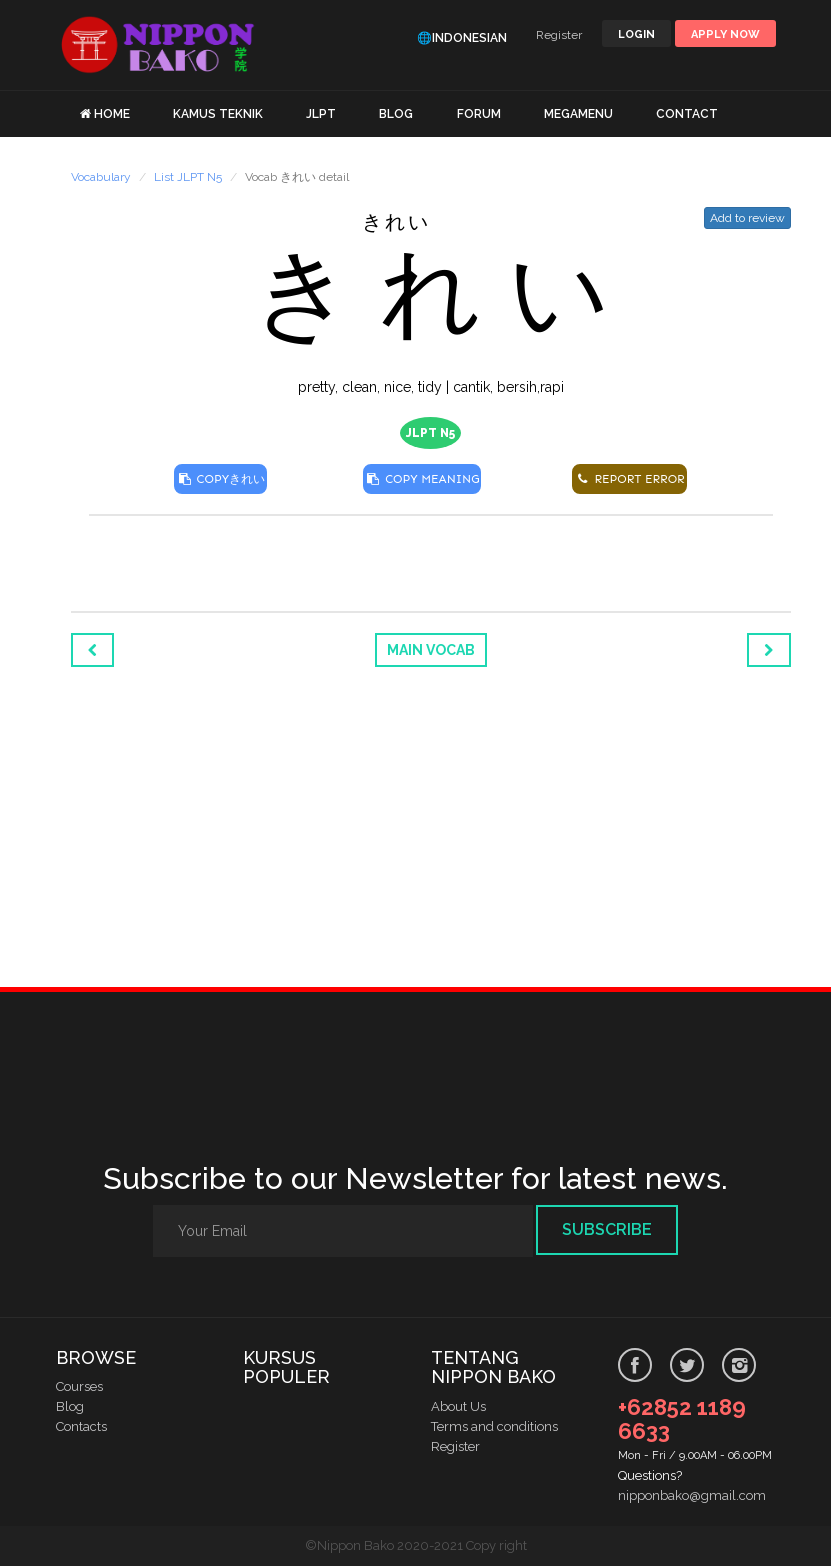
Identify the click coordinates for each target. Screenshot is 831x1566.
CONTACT (687, 114)
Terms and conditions (494, 1426)
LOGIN (636, 34)
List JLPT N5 (188, 177)
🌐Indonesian (462, 38)
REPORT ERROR (629, 479)
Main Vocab (431, 650)
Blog (70, 1406)
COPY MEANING (422, 479)
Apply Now (725, 34)
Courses (79, 1386)
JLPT (321, 114)
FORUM (479, 114)
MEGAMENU (578, 114)
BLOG (396, 114)
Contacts (81, 1426)
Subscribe (607, 1229)
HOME (112, 114)
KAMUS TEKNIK (218, 114)
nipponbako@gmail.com (692, 1495)
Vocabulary (101, 177)
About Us (458, 1406)
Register (559, 35)
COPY (220, 479)
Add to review (747, 218)
